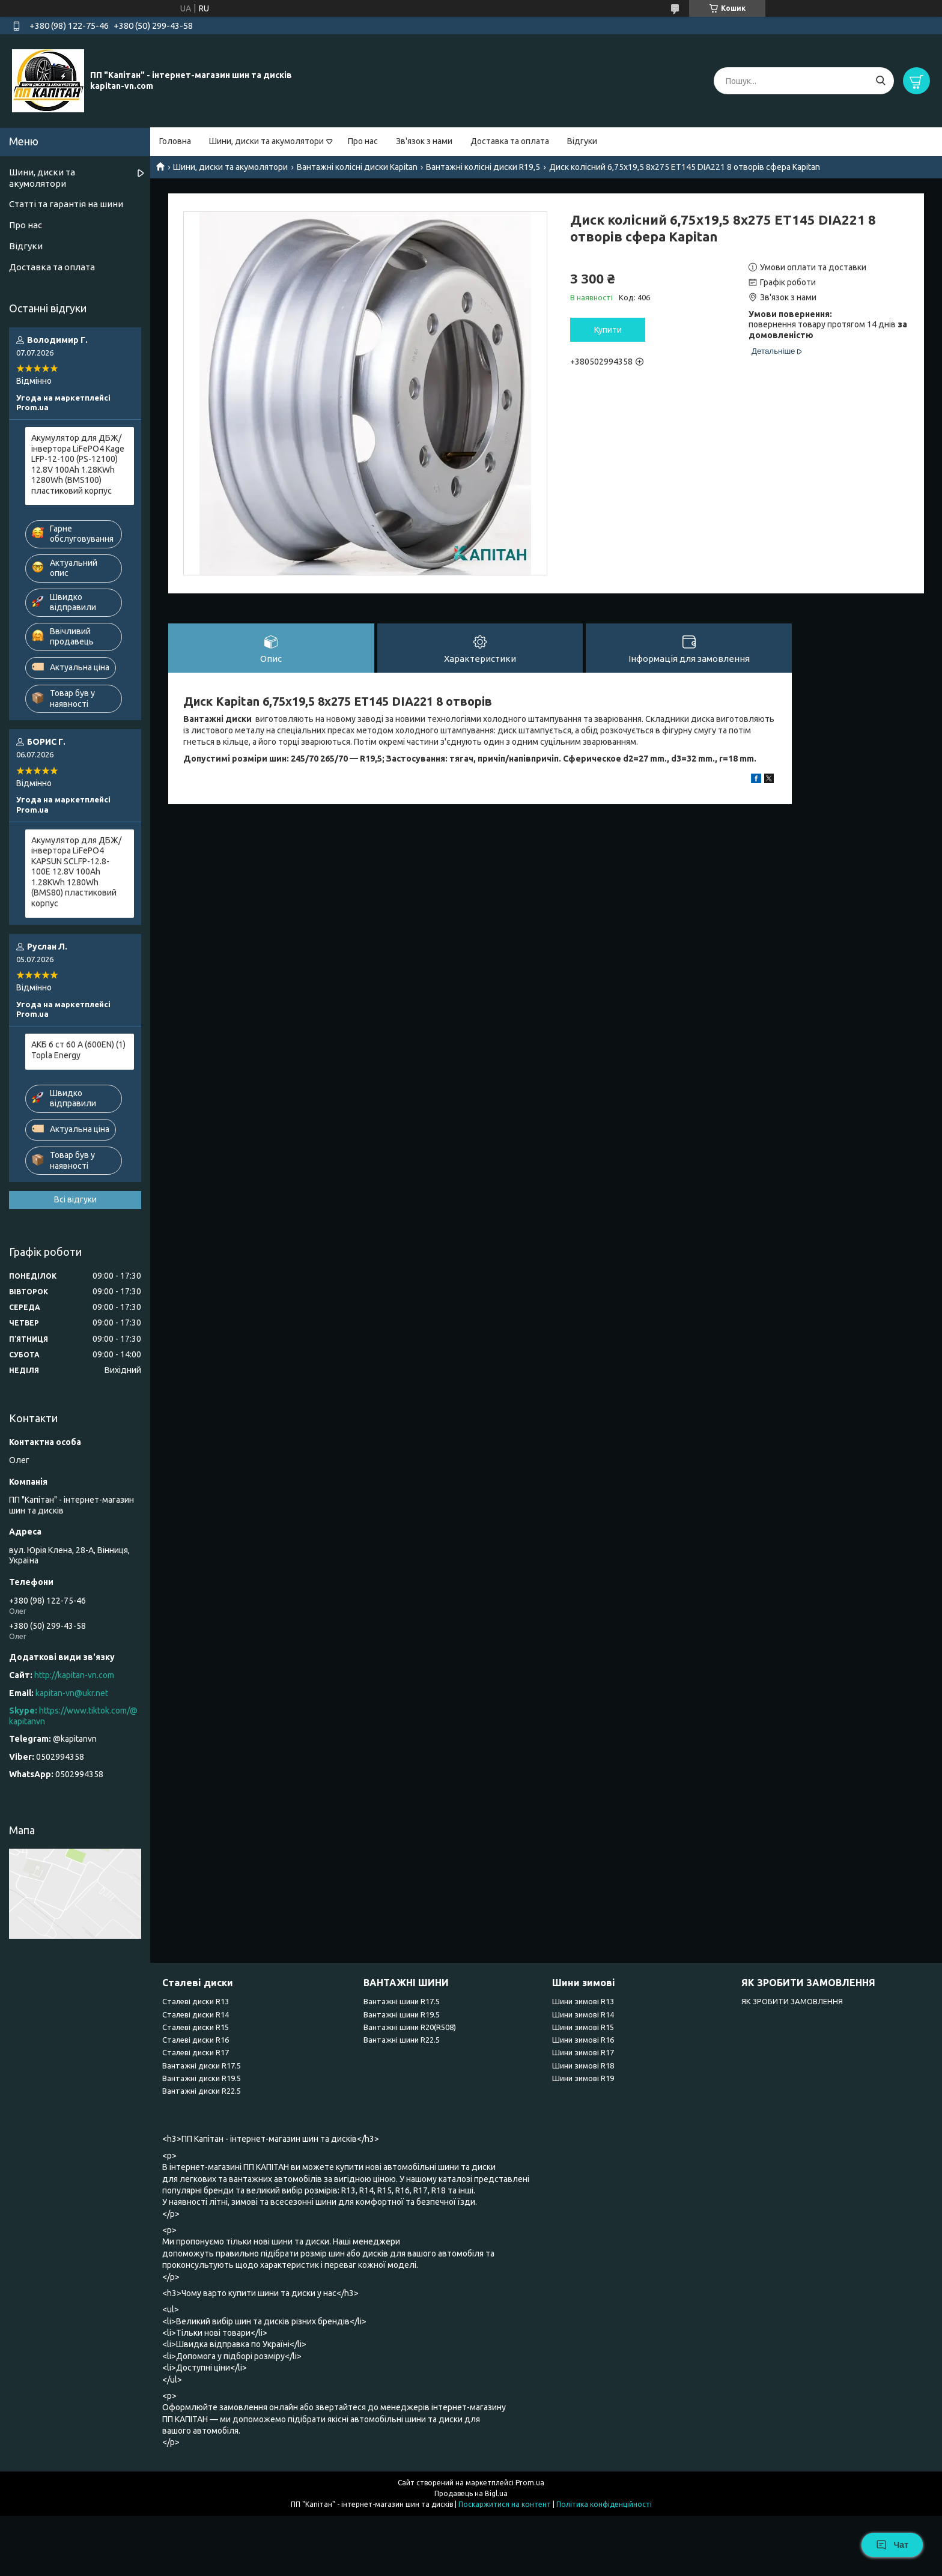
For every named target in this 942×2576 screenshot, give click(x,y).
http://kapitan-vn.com (74, 1675)
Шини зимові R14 (583, 2014)
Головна (175, 141)
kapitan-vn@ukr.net (71, 1693)
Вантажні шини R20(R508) (409, 2027)
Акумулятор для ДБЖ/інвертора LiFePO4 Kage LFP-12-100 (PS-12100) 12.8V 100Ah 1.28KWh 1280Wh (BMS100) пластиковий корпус (77, 464)
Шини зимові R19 (583, 2078)
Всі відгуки (75, 1199)
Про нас (363, 141)
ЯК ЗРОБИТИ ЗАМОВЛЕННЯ (792, 2001)
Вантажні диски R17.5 (201, 2065)
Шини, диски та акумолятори (266, 141)
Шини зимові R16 (583, 2039)
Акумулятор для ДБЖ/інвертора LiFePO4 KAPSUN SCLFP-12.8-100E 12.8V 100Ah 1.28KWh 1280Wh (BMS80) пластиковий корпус (76, 871)
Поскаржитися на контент (504, 2504)
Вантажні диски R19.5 (201, 2078)
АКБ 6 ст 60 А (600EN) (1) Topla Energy (78, 1050)
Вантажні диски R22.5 (201, 2091)
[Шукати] (880, 80)
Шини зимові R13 (583, 2001)
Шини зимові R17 (583, 2052)
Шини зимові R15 (583, 2027)
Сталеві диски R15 (195, 2027)
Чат (892, 2544)
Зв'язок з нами (424, 141)
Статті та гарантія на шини (66, 204)
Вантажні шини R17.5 (401, 2001)
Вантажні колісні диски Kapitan (357, 167)
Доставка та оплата (509, 141)
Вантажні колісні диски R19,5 (483, 167)
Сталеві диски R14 (195, 2014)
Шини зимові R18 (583, 2065)
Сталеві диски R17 (195, 2052)
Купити (608, 330)
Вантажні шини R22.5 (401, 2039)
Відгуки (582, 141)
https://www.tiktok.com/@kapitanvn (73, 1716)
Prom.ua (529, 2483)
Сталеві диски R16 (195, 2039)
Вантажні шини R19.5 (401, 2014)
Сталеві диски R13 (195, 2001)
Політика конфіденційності (604, 2504)
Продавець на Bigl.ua (471, 2493)
